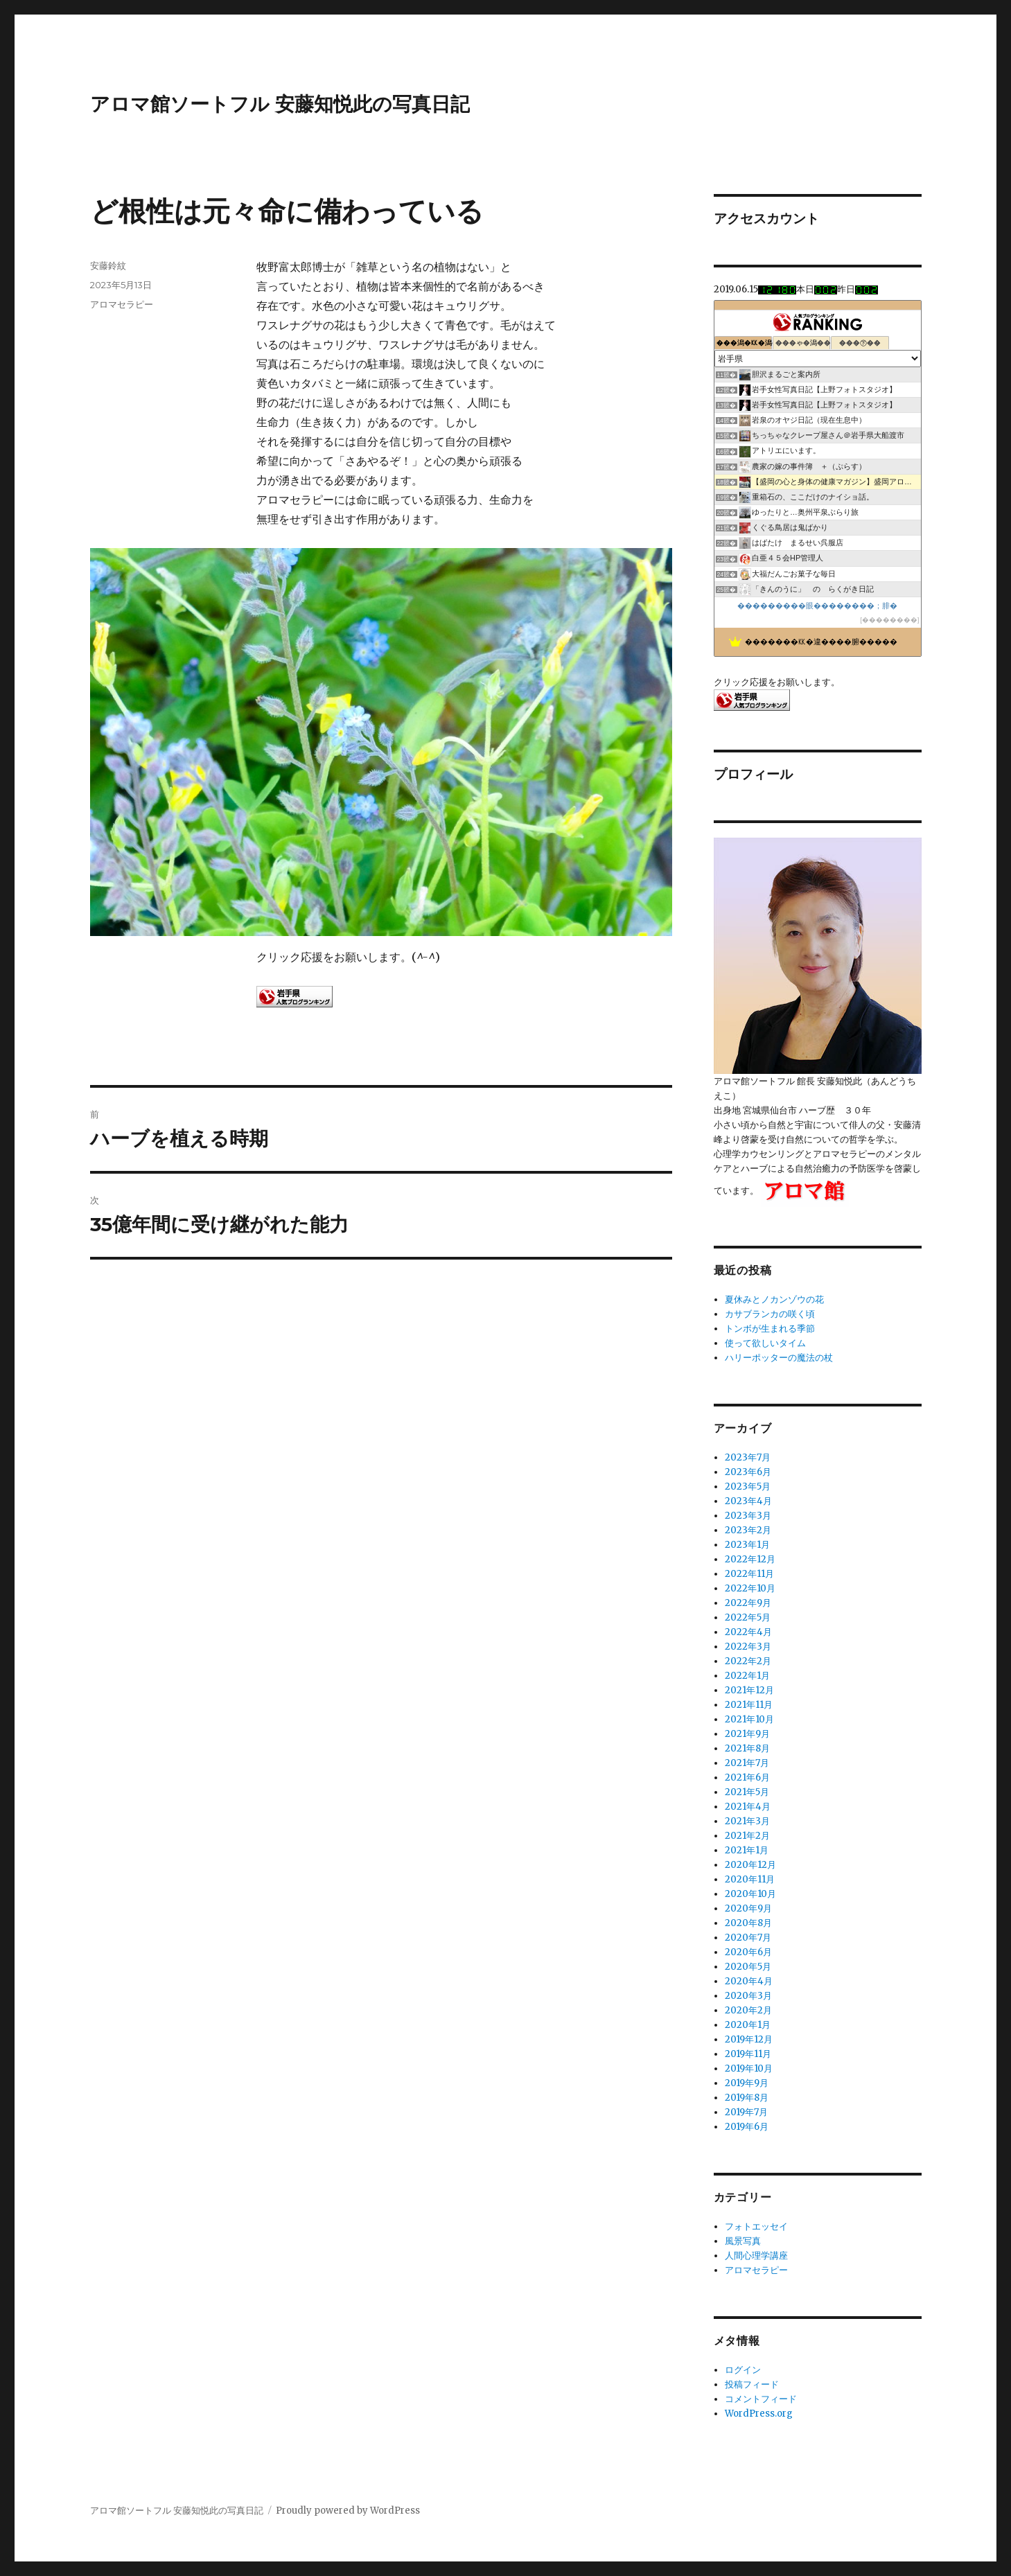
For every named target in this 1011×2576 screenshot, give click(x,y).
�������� (889, 620)
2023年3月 (748, 1515)
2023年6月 (748, 1472)
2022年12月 (750, 1559)
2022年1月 (747, 1676)
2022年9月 (748, 1603)
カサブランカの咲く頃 (770, 1314)
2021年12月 (749, 1690)
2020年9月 (748, 1908)
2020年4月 (749, 1981)
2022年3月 (748, 1646)
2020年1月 (748, 2025)
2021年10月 (749, 1719)
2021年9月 (747, 1734)
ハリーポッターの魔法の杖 (779, 1358)
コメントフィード (761, 2399)
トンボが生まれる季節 (770, 1328)
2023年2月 (748, 1530)
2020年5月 (748, 1967)
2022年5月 (748, 1617)
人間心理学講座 (756, 2255)
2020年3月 (748, 1996)
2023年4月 (748, 1501)
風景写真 (743, 2241)
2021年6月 (747, 1777)
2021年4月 (748, 1806)
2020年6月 (748, 1952)
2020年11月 (750, 1879)
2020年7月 (748, 1937)
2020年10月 (750, 1894)
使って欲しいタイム (765, 1343)
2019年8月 (746, 2097)
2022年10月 (750, 1588)
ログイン (743, 2370)
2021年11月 (749, 1705)
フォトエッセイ (756, 2226)
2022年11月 (749, 1574)
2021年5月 (747, 1792)
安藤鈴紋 (108, 265)
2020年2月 (748, 2010)
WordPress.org (759, 2413)
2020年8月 (748, 1923)
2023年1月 (747, 1545)
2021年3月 (747, 1821)
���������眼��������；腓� (817, 605)
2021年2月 (747, 1836)
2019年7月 (746, 2112)
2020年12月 (750, 1865)
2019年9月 (746, 2083)
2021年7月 (747, 1763)
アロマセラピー (121, 304)
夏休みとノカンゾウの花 (774, 1299)
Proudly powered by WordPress (348, 2510)
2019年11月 (748, 2054)
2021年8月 (747, 1748)
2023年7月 (748, 1457)
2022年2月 (748, 1661)
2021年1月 (746, 1850)
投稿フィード (752, 2384)
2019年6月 (746, 2127)
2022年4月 (748, 1632)
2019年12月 (749, 2039)
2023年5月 (748, 1486)
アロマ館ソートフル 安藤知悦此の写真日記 (280, 104)
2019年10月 (749, 2068)
